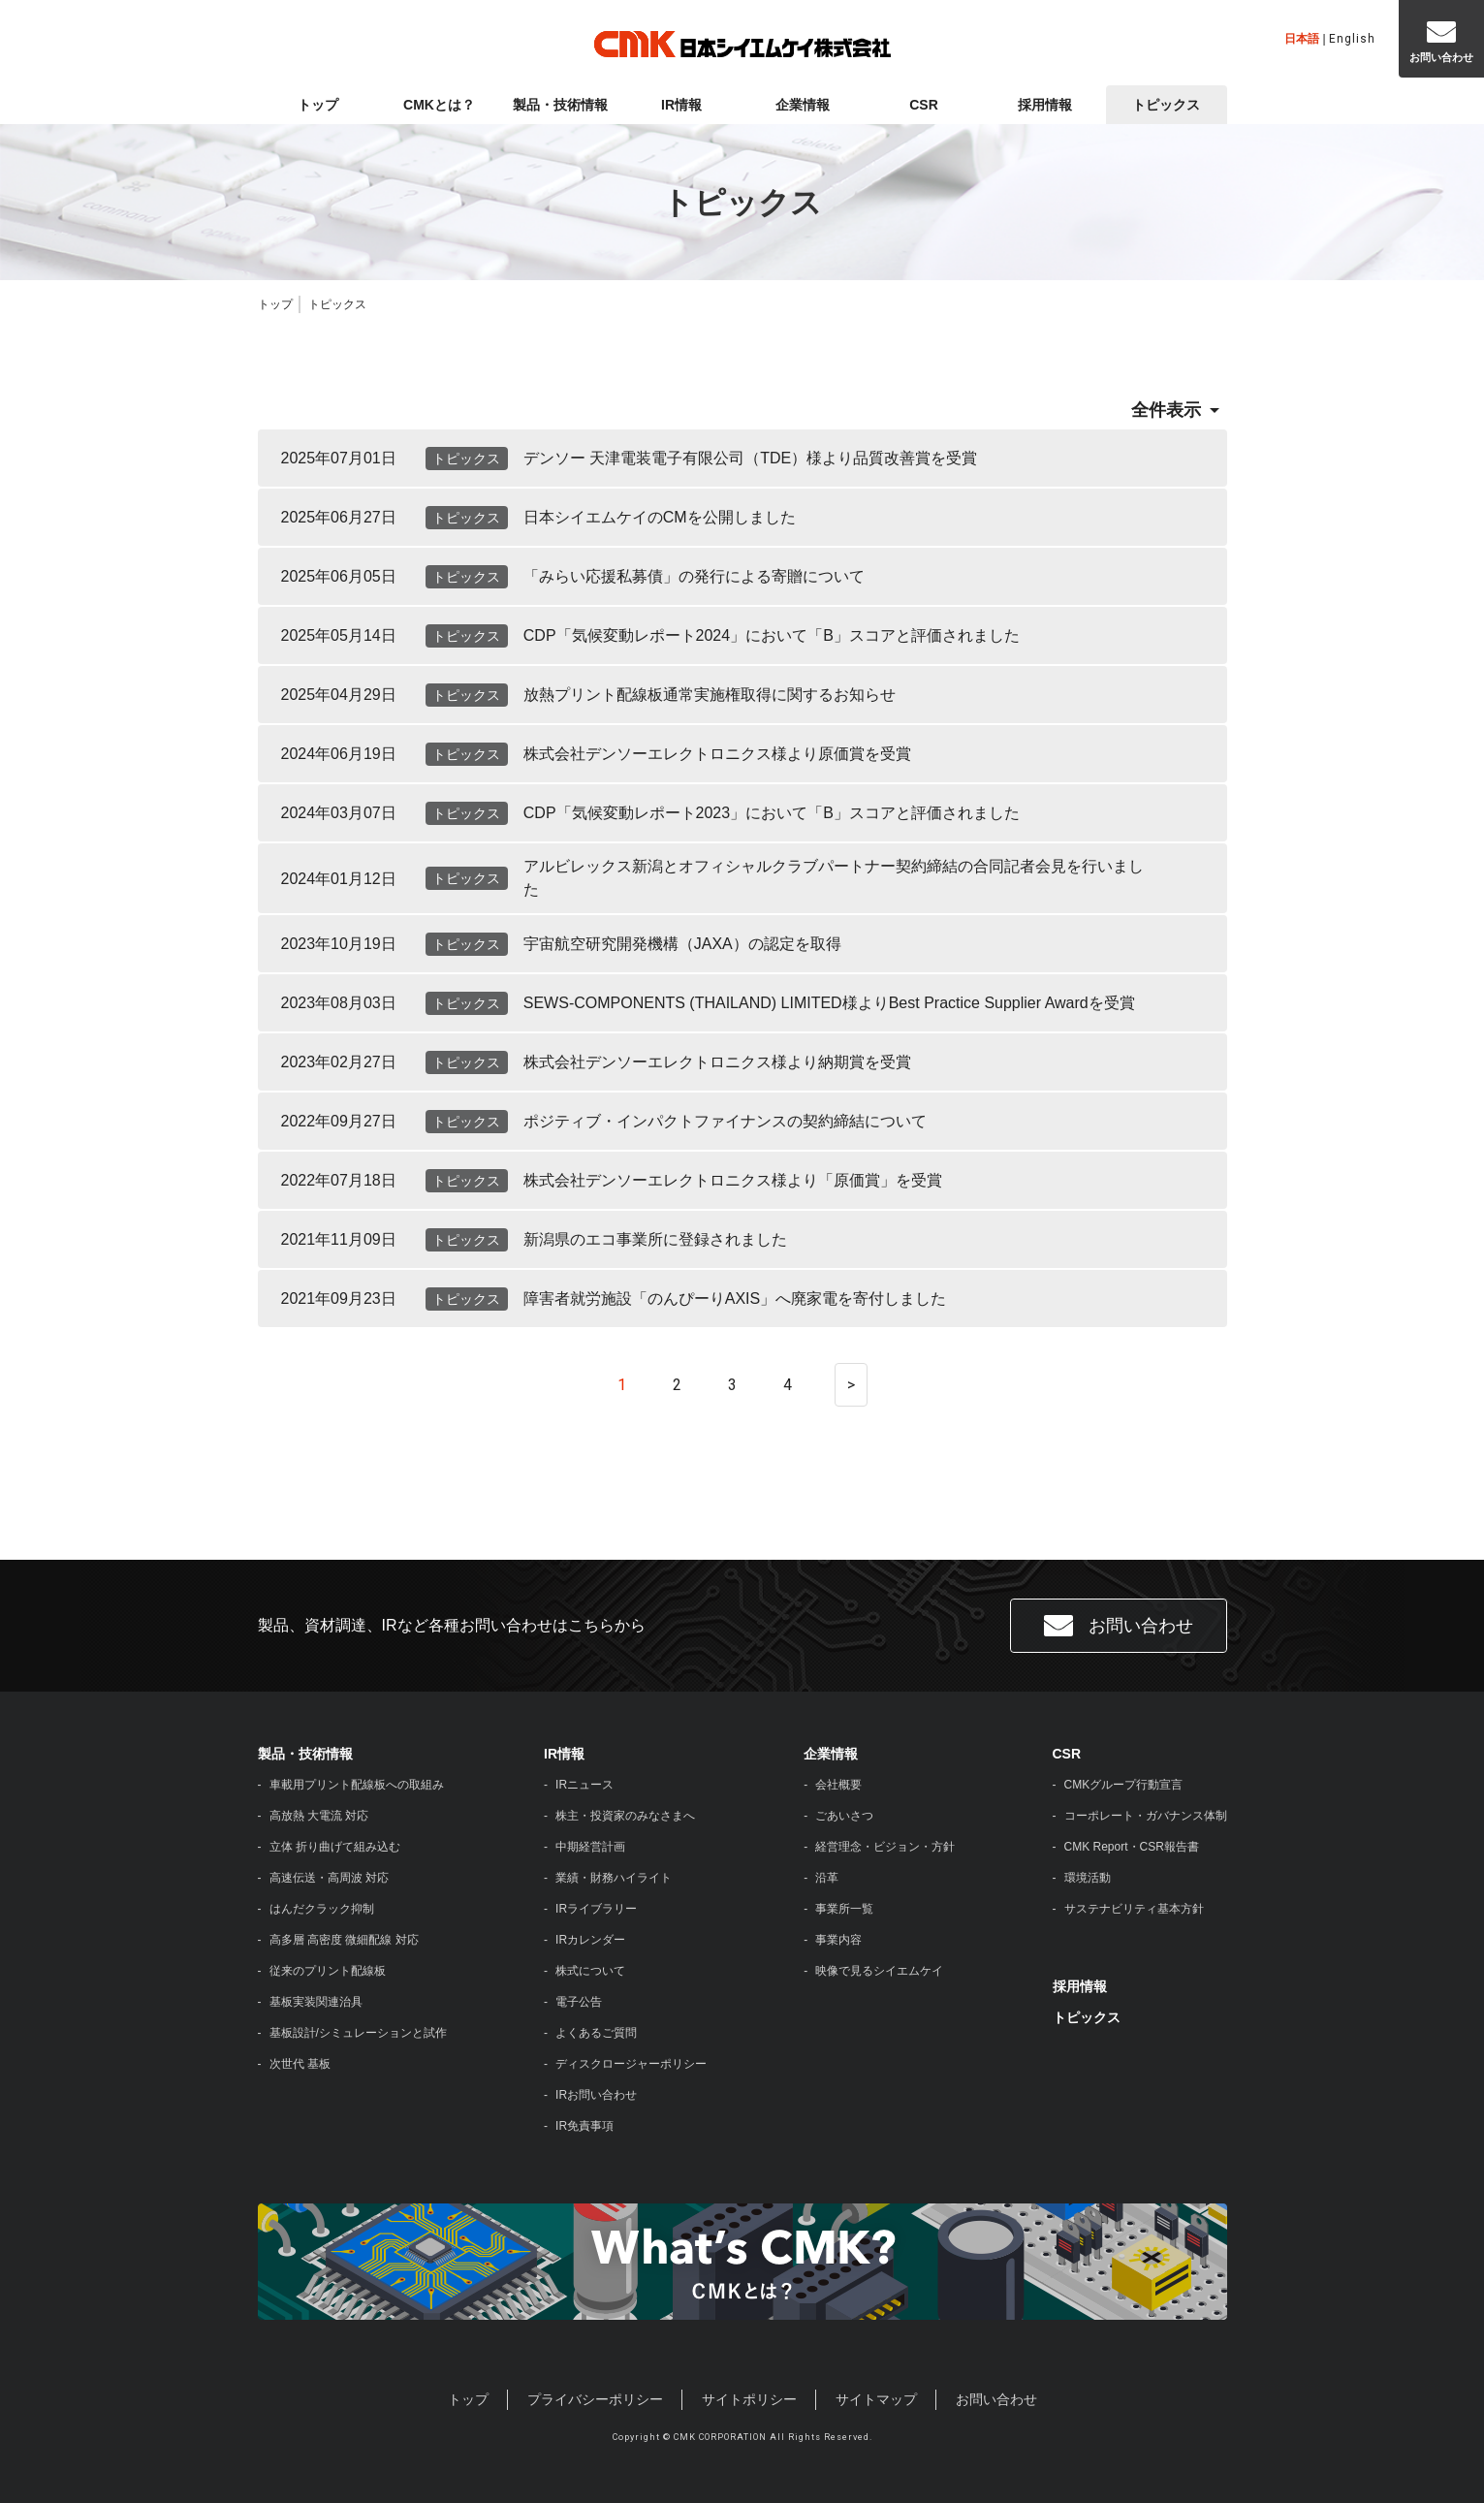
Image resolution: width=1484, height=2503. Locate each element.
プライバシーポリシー (595, 2399)
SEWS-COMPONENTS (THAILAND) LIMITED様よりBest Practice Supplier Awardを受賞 (829, 1003)
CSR (923, 104)
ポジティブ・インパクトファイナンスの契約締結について (725, 1121)
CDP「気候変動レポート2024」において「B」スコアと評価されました (771, 635)
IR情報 (681, 104)
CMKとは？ (439, 104)
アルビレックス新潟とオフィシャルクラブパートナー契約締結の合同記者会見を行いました (833, 878)
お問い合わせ (1118, 1625)
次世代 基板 (300, 2064)
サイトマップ (876, 2399)
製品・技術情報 (560, 104)
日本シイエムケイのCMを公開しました (659, 517)
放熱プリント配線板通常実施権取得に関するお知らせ (709, 694)
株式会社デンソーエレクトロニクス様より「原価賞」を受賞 (732, 1180)
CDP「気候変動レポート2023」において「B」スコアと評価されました (771, 813)
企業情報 (802, 104)
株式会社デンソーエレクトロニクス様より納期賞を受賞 (717, 1062)
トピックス (1166, 104)
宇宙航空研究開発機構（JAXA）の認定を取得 (682, 943)
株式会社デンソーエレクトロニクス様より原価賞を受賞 (717, 753)
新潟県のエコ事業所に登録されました (655, 1239)
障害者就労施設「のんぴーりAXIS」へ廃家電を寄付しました (734, 1298)
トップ (318, 104)
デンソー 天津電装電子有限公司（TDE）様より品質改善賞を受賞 (750, 458)
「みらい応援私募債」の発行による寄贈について (694, 576)
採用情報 (1045, 104)
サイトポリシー (749, 2399)
